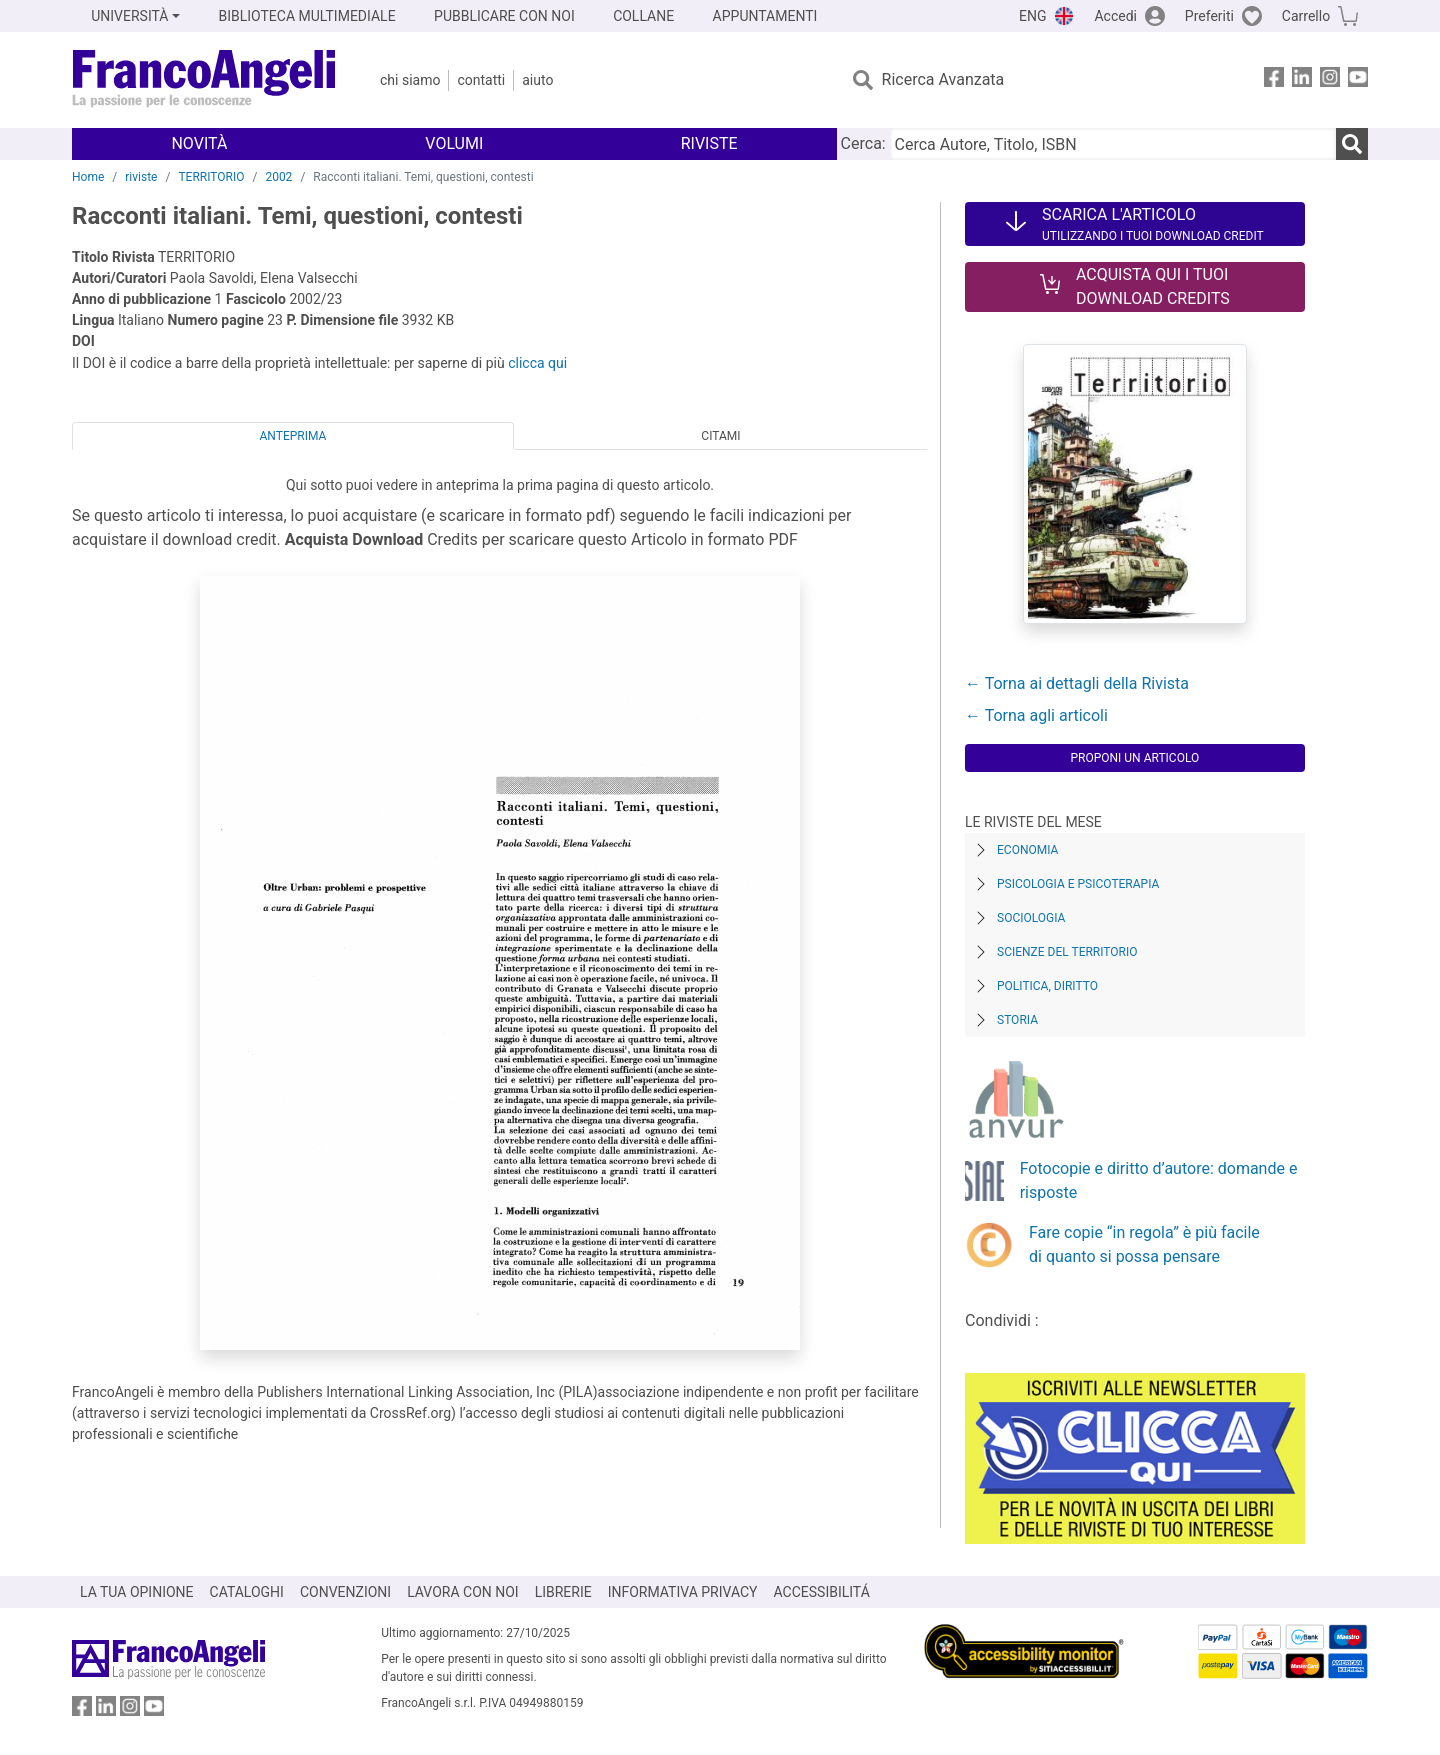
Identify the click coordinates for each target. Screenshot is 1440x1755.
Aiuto (537, 80)
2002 (278, 177)
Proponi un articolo (1134, 758)
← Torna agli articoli (1036, 715)
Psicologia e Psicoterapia (1078, 884)
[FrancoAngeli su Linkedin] (1302, 80)
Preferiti (1209, 16)
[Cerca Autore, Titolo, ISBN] (1113, 144)
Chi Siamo (410, 80)
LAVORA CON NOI (463, 1592)
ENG (1032, 16)
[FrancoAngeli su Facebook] (1274, 80)
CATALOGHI (247, 1592)
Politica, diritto (1047, 986)
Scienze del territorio (1067, 952)
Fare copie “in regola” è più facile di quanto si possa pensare (1144, 1244)
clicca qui (537, 363)
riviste (141, 177)
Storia (1017, 1020)
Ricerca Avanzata (943, 79)
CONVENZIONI (345, 1592)
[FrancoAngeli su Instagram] (1330, 80)
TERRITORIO (211, 177)
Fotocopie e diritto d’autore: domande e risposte (1159, 1180)
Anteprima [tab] (293, 436)
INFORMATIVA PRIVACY (683, 1592)
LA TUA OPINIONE (137, 1592)
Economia (1027, 850)
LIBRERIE (563, 1592)
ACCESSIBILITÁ (822, 1592)
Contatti (481, 80)
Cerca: (863, 143)
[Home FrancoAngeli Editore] (204, 80)
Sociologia (1031, 918)
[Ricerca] (1352, 144)
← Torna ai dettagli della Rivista (1077, 683)
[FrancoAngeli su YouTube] (1358, 80)
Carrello (1306, 16)
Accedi (1115, 16)
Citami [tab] (720, 436)
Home (88, 177)
